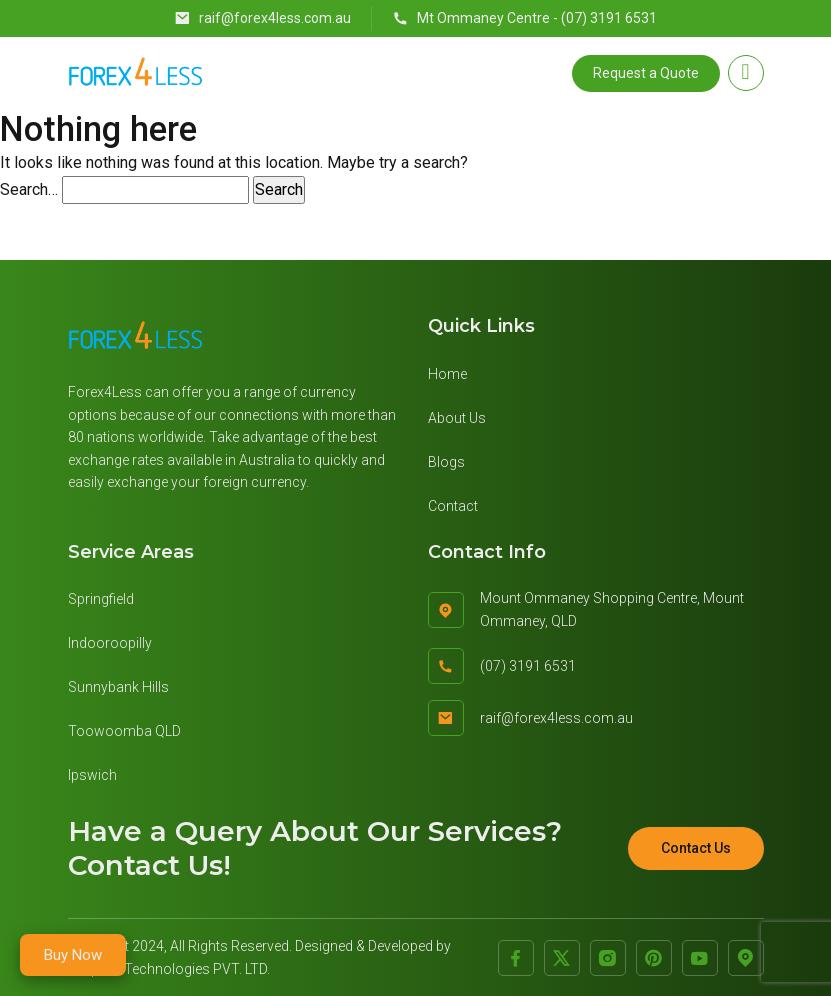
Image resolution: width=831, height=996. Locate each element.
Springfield (101, 599)
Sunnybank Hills (118, 687)
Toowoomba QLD (124, 731)
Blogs (446, 462)
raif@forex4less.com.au (262, 18)
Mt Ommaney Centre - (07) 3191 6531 (524, 18)
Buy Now (73, 955)
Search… (29, 189)
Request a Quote (646, 73)
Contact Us (696, 848)
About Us (457, 418)
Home (447, 374)
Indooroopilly (110, 643)
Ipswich (92, 775)
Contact (453, 506)
